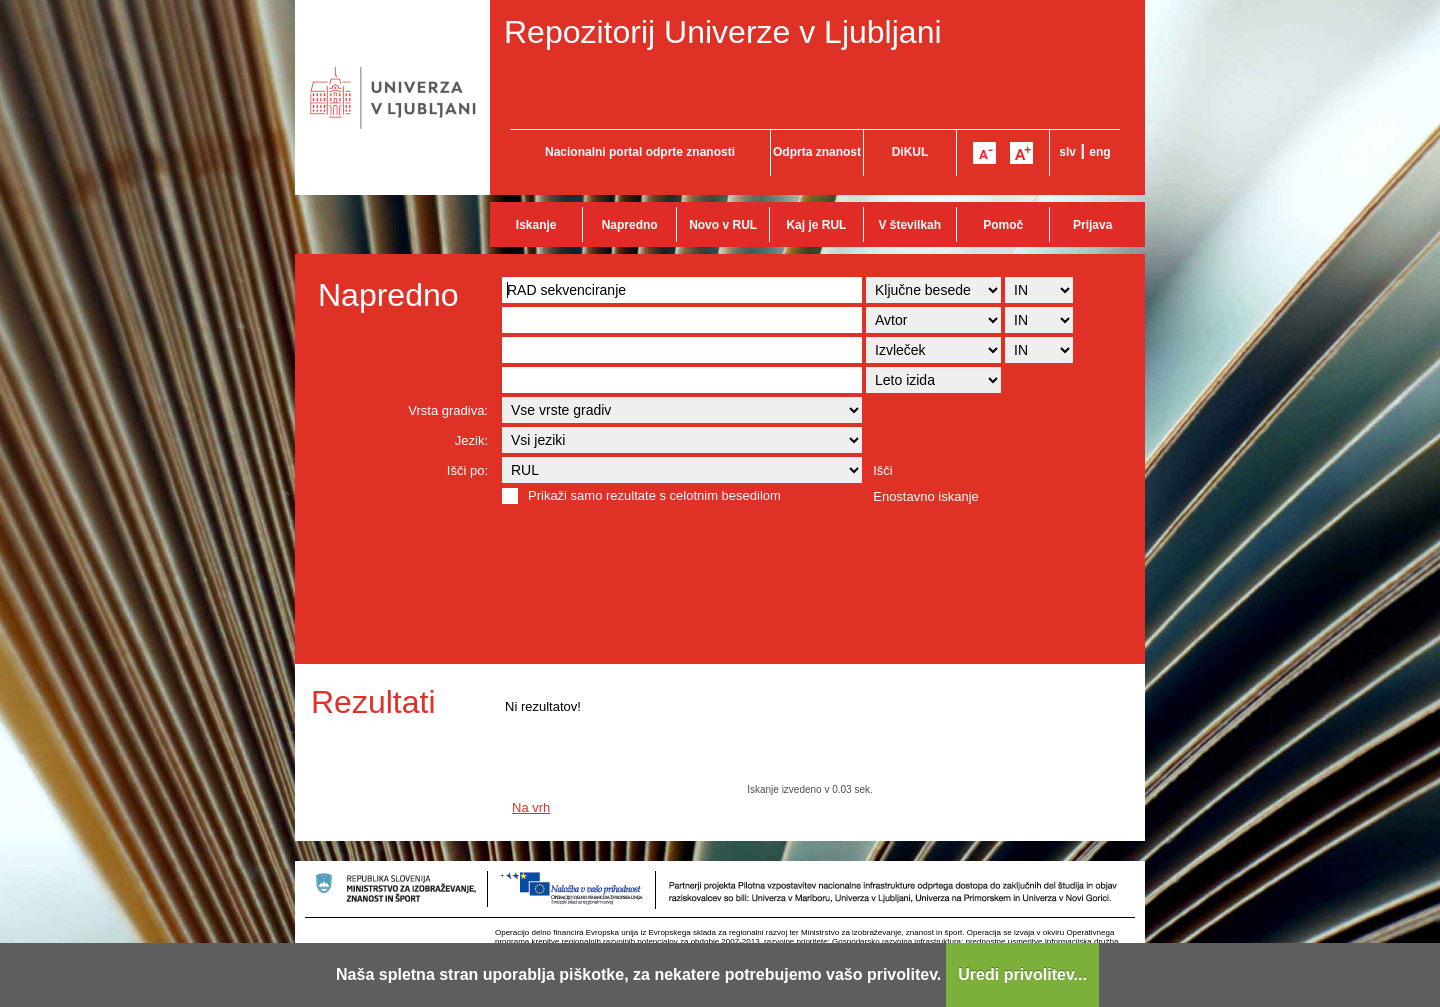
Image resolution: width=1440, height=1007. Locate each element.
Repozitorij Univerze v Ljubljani (723, 32)
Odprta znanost (817, 152)
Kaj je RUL (816, 225)
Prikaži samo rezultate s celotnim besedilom (654, 495)
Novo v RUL (723, 225)
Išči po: (467, 470)
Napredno (630, 225)
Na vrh (531, 807)
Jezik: (471, 440)
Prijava (1092, 225)
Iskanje (536, 225)
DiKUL (910, 152)
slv (1067, 152)
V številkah (909, 225)
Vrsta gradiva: (448, 410)
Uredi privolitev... (1022, 974)
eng (1099, 152)
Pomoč (1003, 225)
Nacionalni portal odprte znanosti (640, 152)
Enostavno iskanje (926, 496)
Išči (883, 470)
